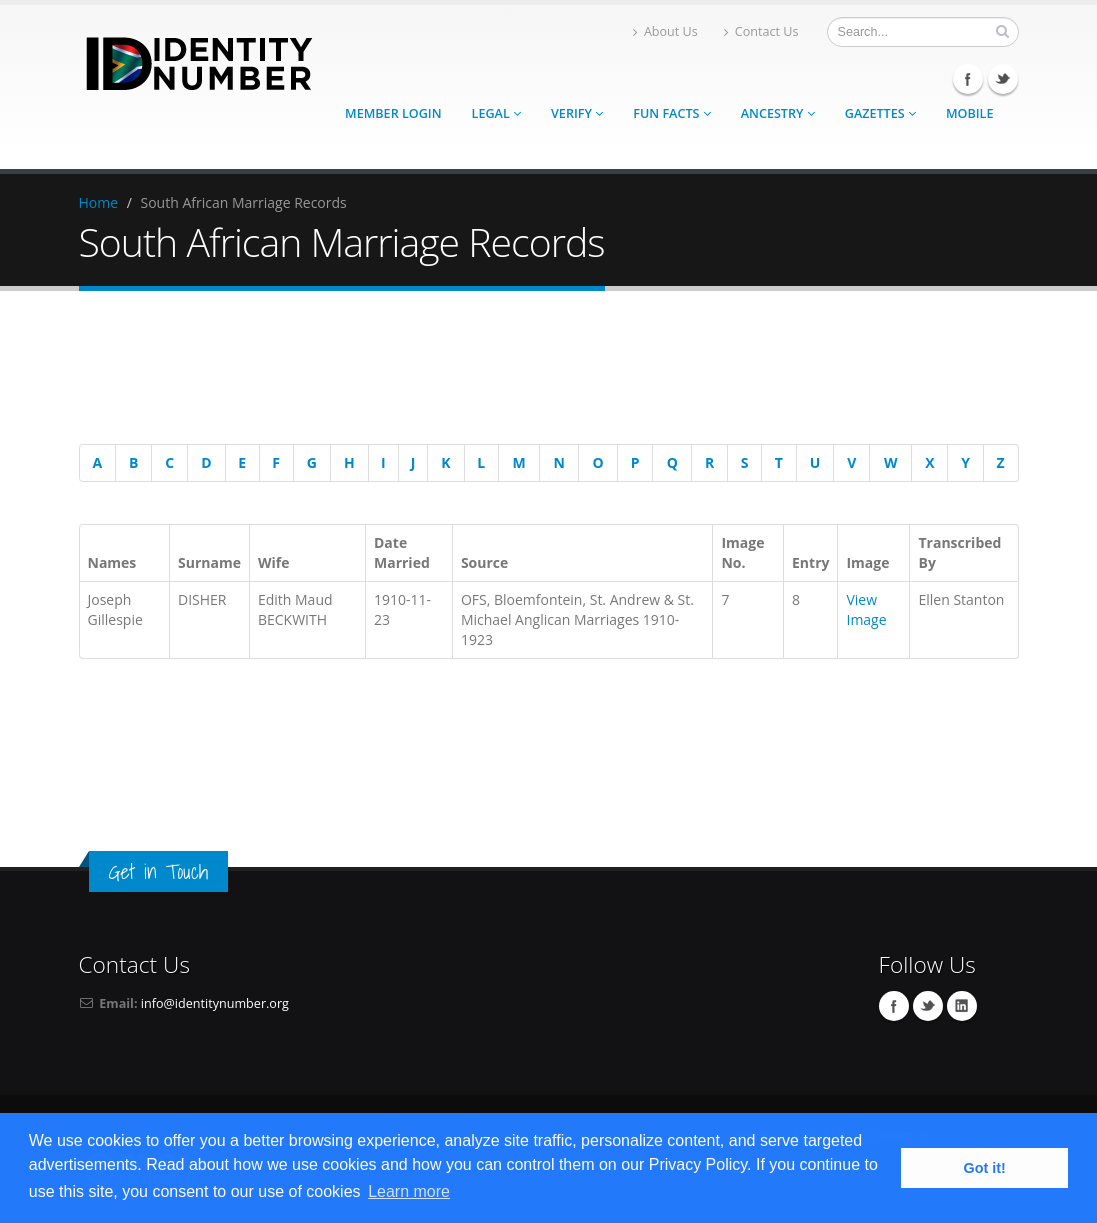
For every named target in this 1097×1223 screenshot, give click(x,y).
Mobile (970, 113)
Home (99, 202)
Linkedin (962, 1006)
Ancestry (778, 113)
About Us (665, 31)
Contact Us (761, 31)
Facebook (968, 79)
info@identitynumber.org (215, 1003)
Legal (496, 113)
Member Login (393, 113)
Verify (577, 113)
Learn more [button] (409, 1191)
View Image (866, 609)
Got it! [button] (985, 1168)
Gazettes (880, 113)
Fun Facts (672, 113)
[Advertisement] (539, 371)
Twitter (1003, 79)
